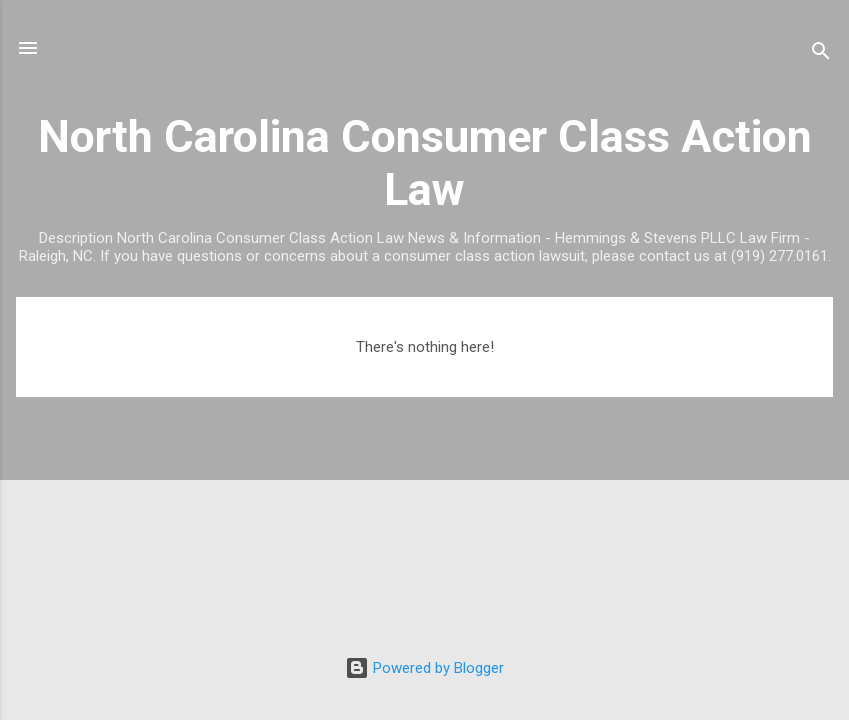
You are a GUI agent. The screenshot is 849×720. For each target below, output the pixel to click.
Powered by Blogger (424, 668)
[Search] (821, 54)
